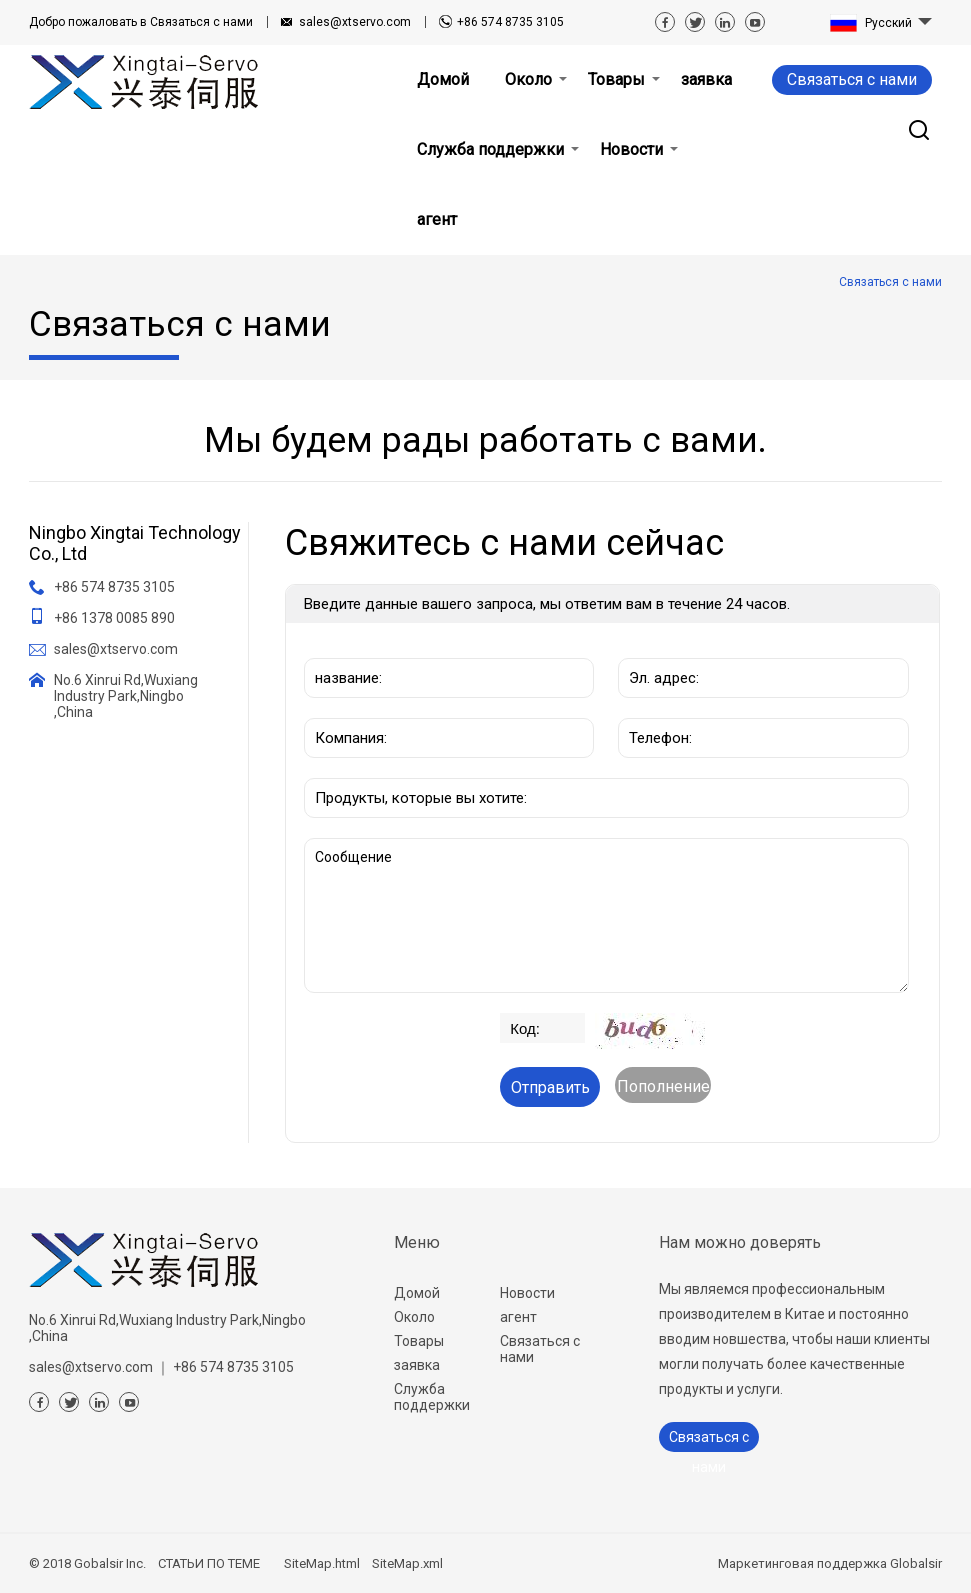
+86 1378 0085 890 (114, 618)
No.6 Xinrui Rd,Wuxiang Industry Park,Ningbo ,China (126, 696)
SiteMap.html (322, 1563)
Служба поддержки (432, 1397)
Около (414, 1317)
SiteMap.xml (407, 1563)
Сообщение (606, 915)
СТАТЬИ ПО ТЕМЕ (209, 1563)
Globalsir (916, 1563)
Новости (527, 1293)
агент (518, 1317)
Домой (417, 1293)
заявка (417, 1365)
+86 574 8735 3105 (510, 22)
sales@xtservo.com (355, 22)
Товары (419, 1341)
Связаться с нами (141, 22)
